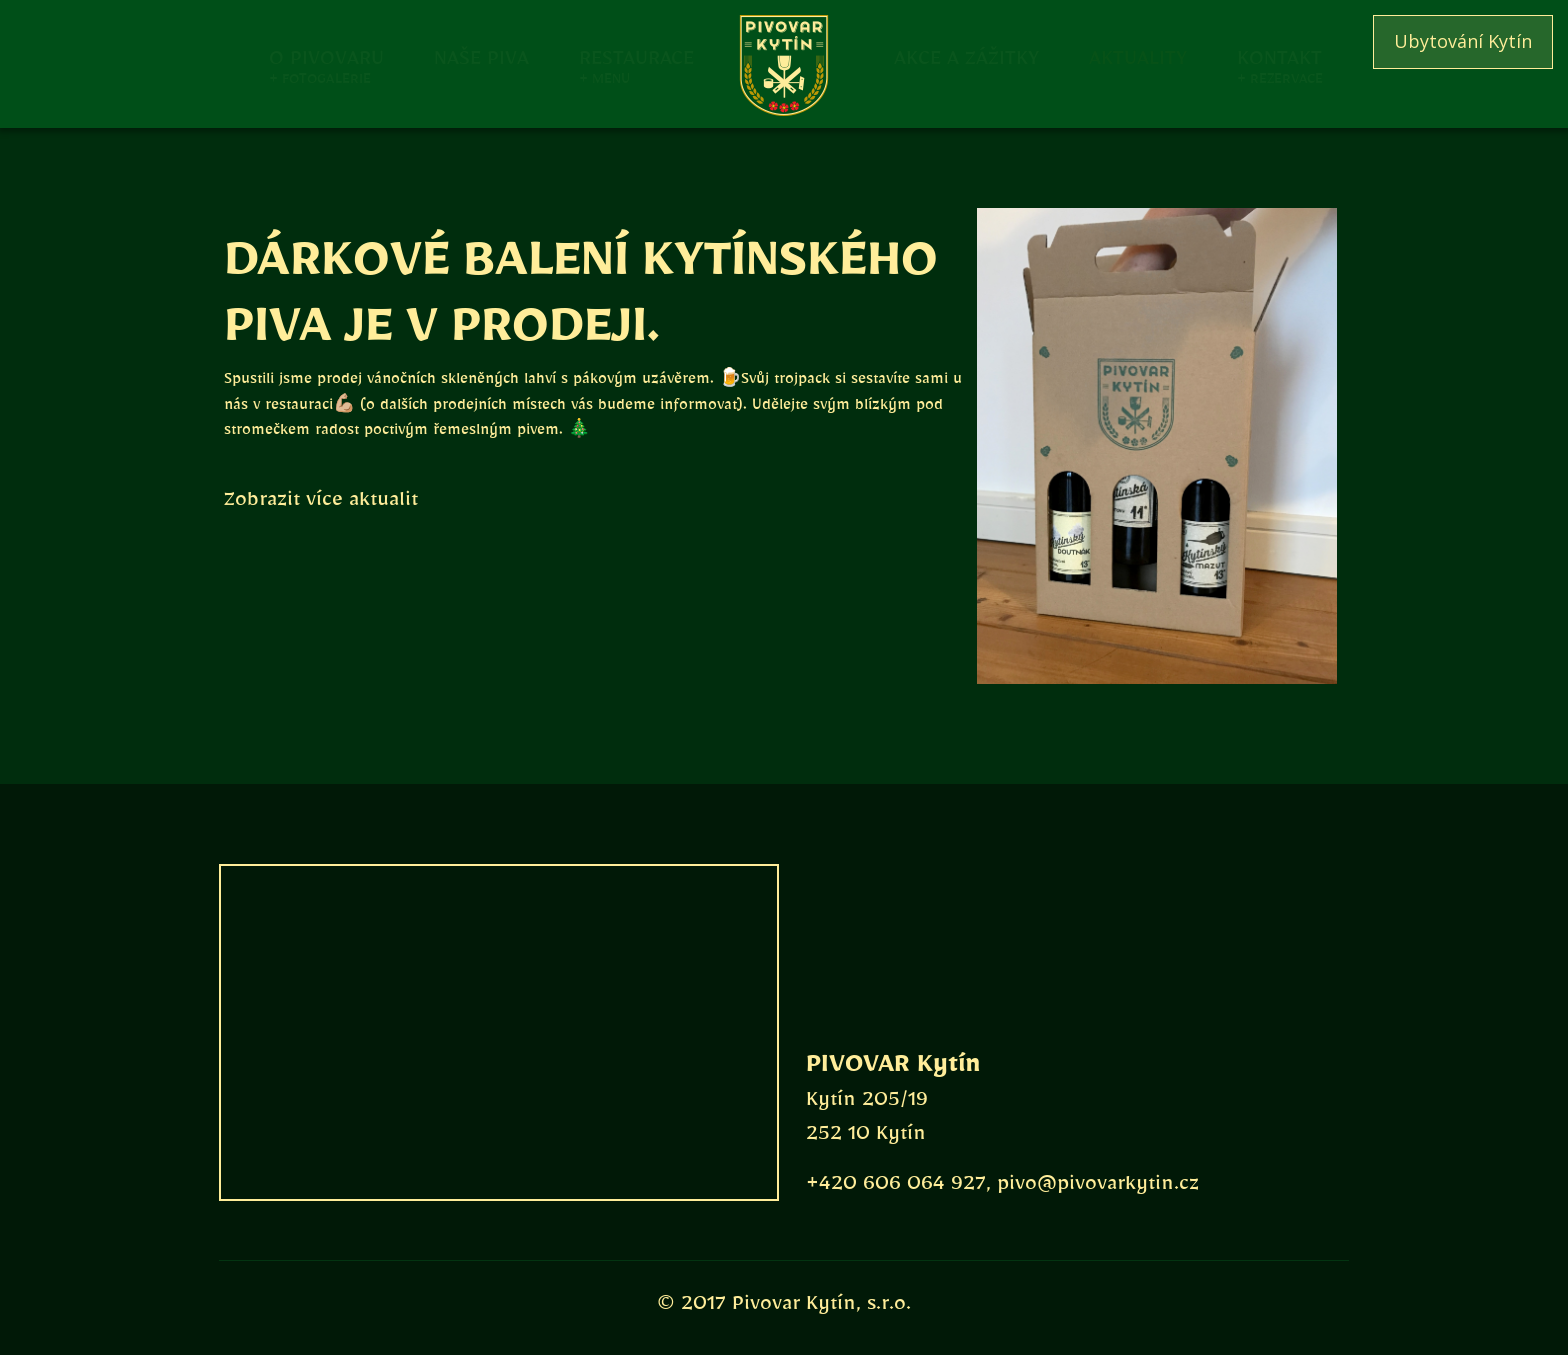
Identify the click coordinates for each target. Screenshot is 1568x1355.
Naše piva (481, 56)
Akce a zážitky (966, 56)
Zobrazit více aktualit (321, 504)
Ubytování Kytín (1463, 41)
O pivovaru (326, 56)
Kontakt (1279, 56)
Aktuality (1138, 56)
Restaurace (636, 56)
